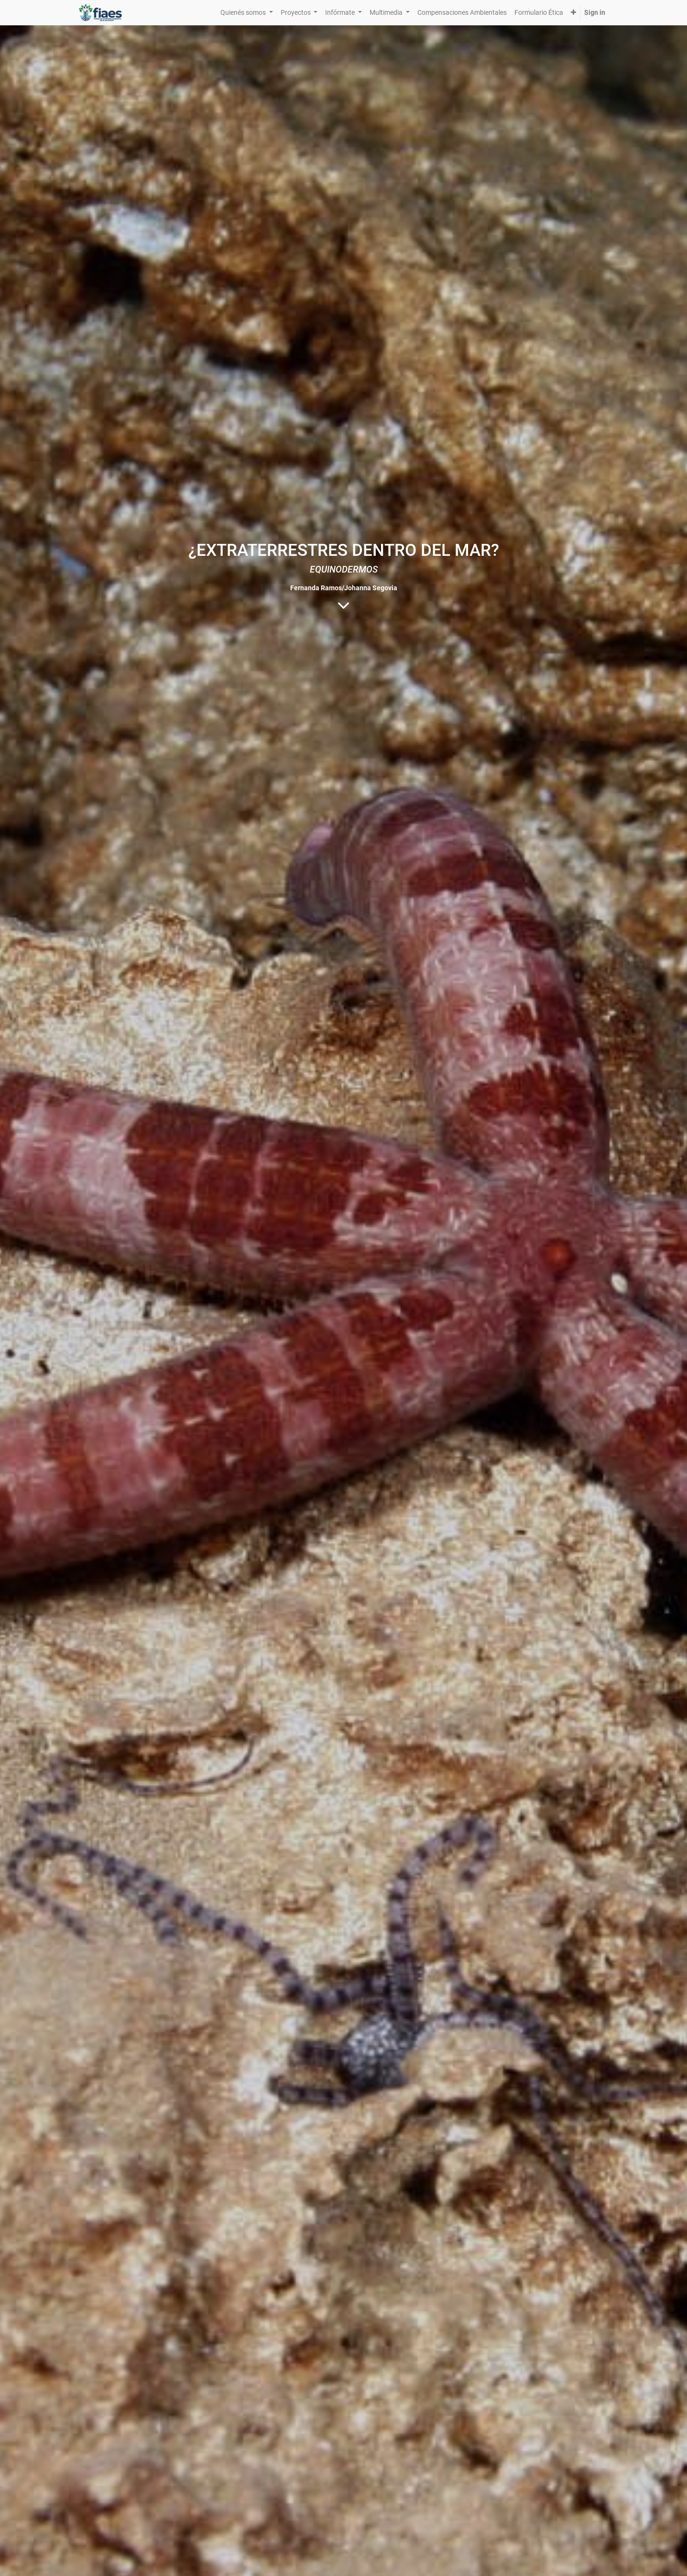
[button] (573, 13)
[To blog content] (343, 605)
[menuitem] (462, 13)
